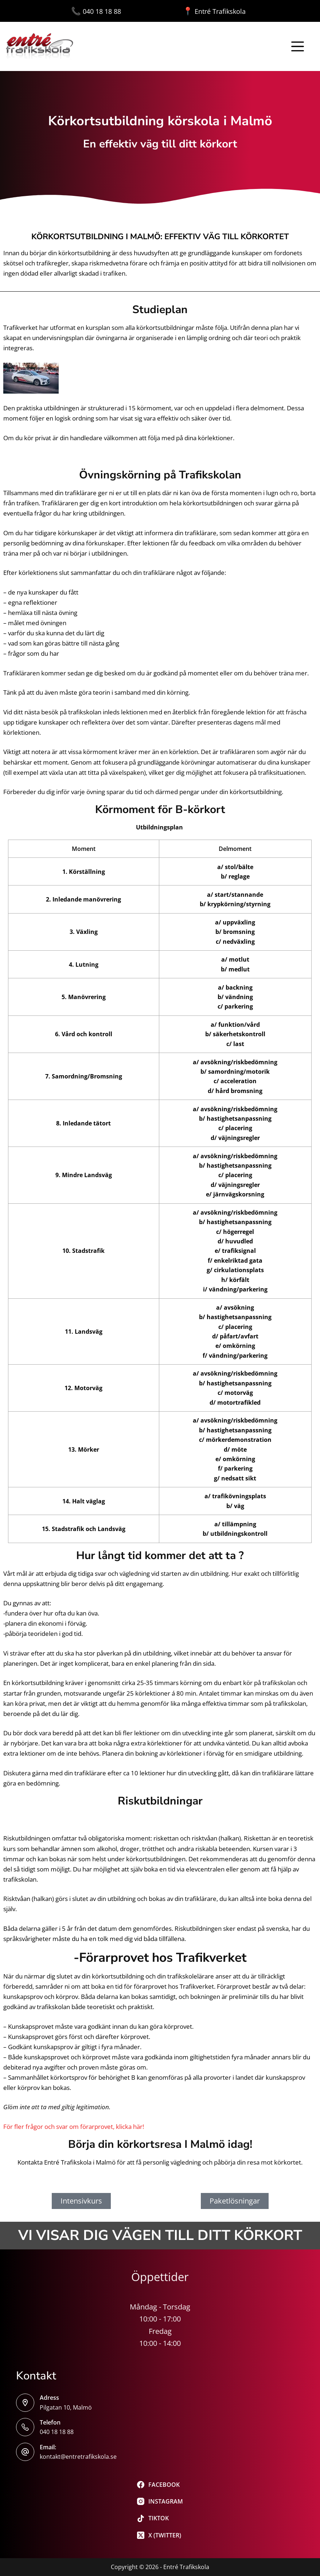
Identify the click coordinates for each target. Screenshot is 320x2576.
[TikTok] (160, 2518)
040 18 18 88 (127, 11)
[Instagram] (160, 2501)
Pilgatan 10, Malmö (66, 2407)
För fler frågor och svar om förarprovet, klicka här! (73, 2126)
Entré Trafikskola (214, 11)
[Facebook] (160, 2484)
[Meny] (297, 46)
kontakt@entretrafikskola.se (78, 2457)
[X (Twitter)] (160, 2535)
